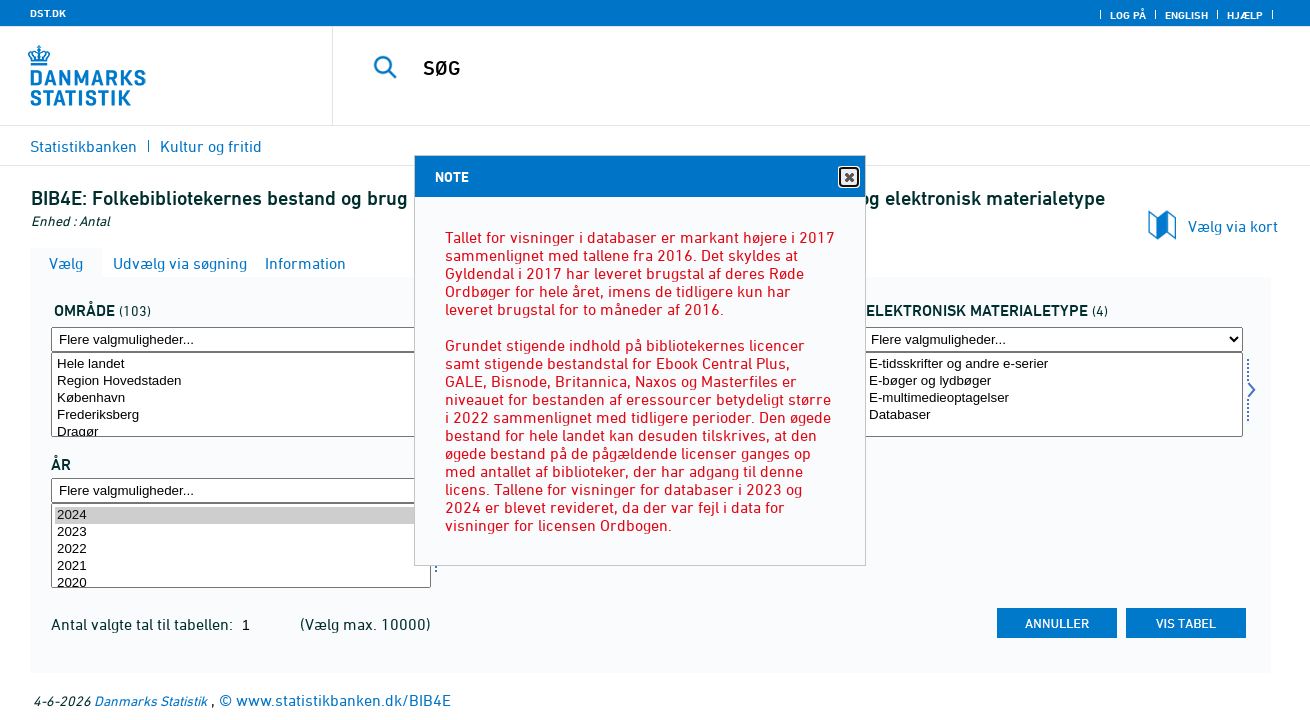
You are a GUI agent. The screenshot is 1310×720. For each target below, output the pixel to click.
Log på (1128, 15)
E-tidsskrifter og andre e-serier (1053, 364)
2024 (241, 515)
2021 (241, 566)
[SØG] (800, 68)
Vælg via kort (1233, 226)
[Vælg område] (241, 394)
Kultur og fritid (211, 146)
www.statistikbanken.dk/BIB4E (343, 700)
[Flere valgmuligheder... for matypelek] (1053, 339)
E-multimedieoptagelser (1053, 398)
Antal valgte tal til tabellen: (144, 624)
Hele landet (241, 364)
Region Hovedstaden (241, 381)
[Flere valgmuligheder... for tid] (241, 490)
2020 (241, 583)
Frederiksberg (241, 415)
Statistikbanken (83, 146)
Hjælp (1245, 15)
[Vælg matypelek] (1053, 394)
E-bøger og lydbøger (1053, 381)
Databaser (1053, 415)
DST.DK (48, 13)
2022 (241, 549)
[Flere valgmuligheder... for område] (241, 339)
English (1186, 15)
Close (848, 177)
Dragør (241, 432)
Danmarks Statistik (150, 700)
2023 (241, 532)
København (241, 398)
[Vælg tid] (241, 545)
